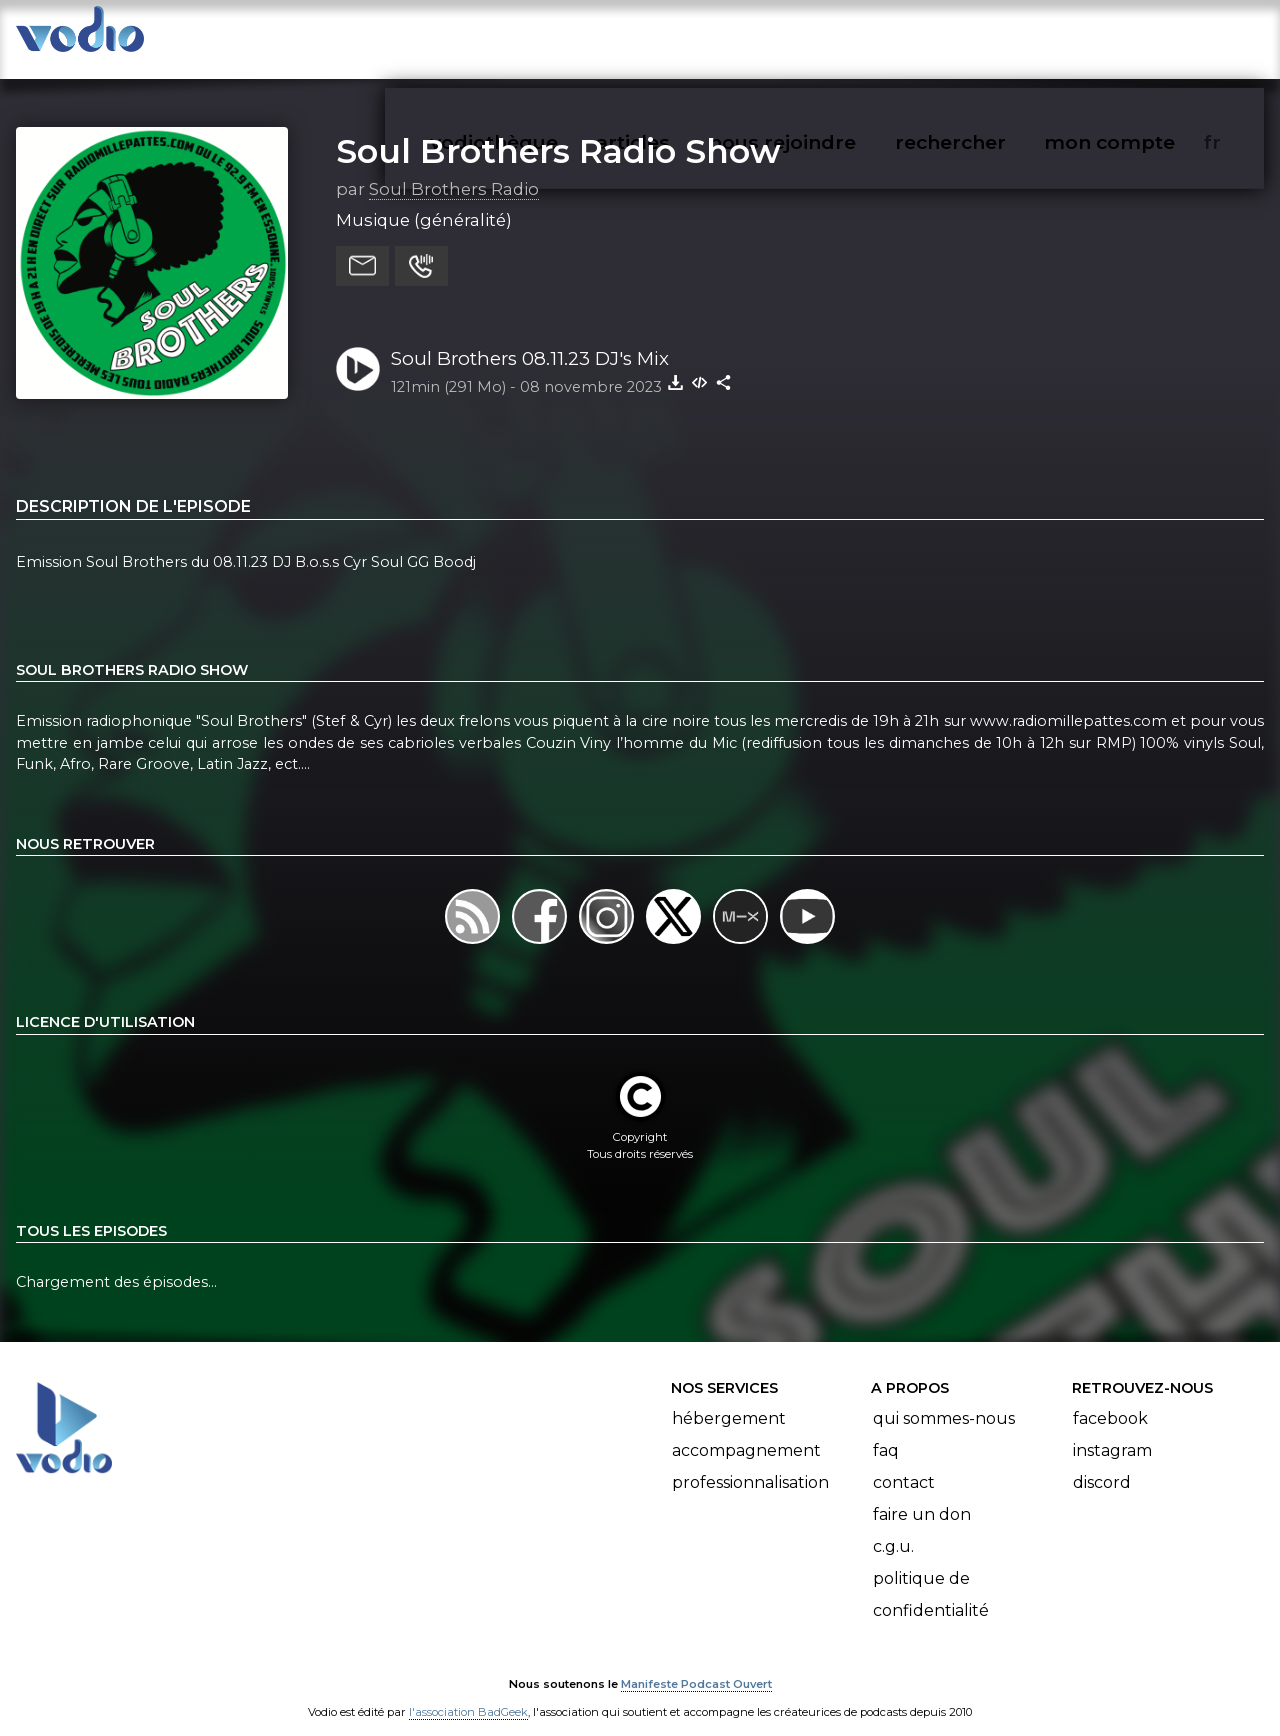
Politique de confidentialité (931, 1574)
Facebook (1110, 1398)
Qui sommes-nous (944, 1398)
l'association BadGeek (468, 1692)
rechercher (986, 36)
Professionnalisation (750, 1462)
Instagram (1112, 1430)
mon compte (1142, 36)
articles (678, 36)
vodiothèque (542, 36)
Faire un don (922, 1494)
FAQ (886, 1430)
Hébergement (729, 1398)
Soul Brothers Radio (454, 169)
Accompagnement (746, 1430)
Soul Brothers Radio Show (558, 131)
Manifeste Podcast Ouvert (696, 1664)
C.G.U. (893, 1526)
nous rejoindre (823, 36)
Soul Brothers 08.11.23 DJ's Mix (530, 338)
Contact (904, 1462)
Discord (1102, 1462)
